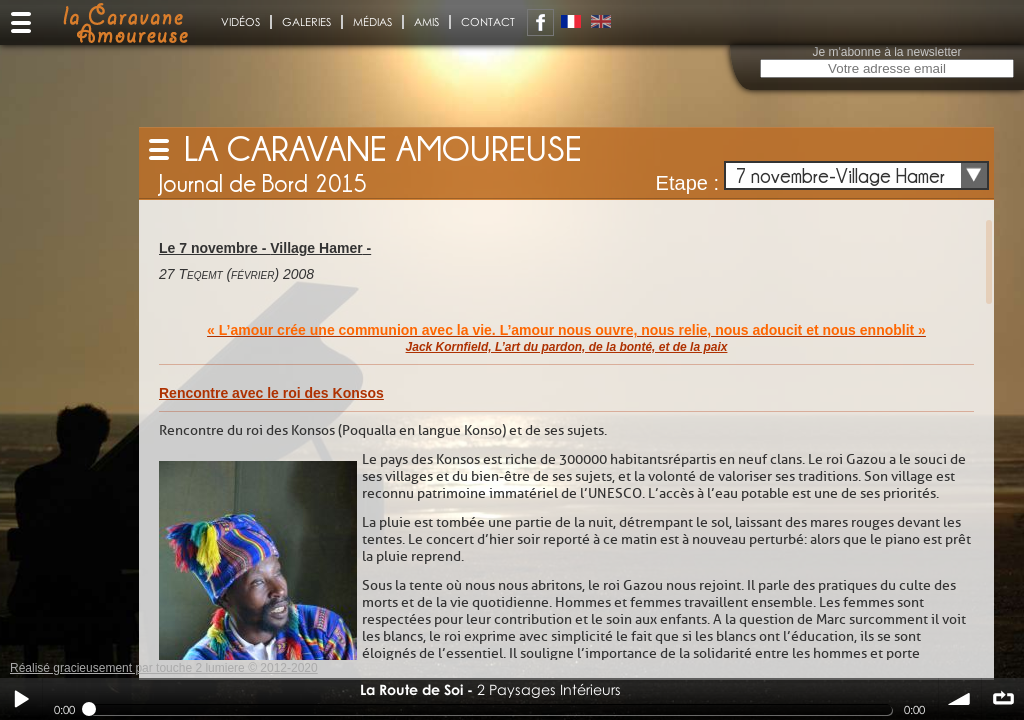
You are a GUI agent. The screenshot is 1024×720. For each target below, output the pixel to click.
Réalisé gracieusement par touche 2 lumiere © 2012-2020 (164, 668)
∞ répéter (1003, 699)
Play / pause (21, 699)
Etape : (687, 183)
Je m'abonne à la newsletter (886, 52)
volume (960, 699)
